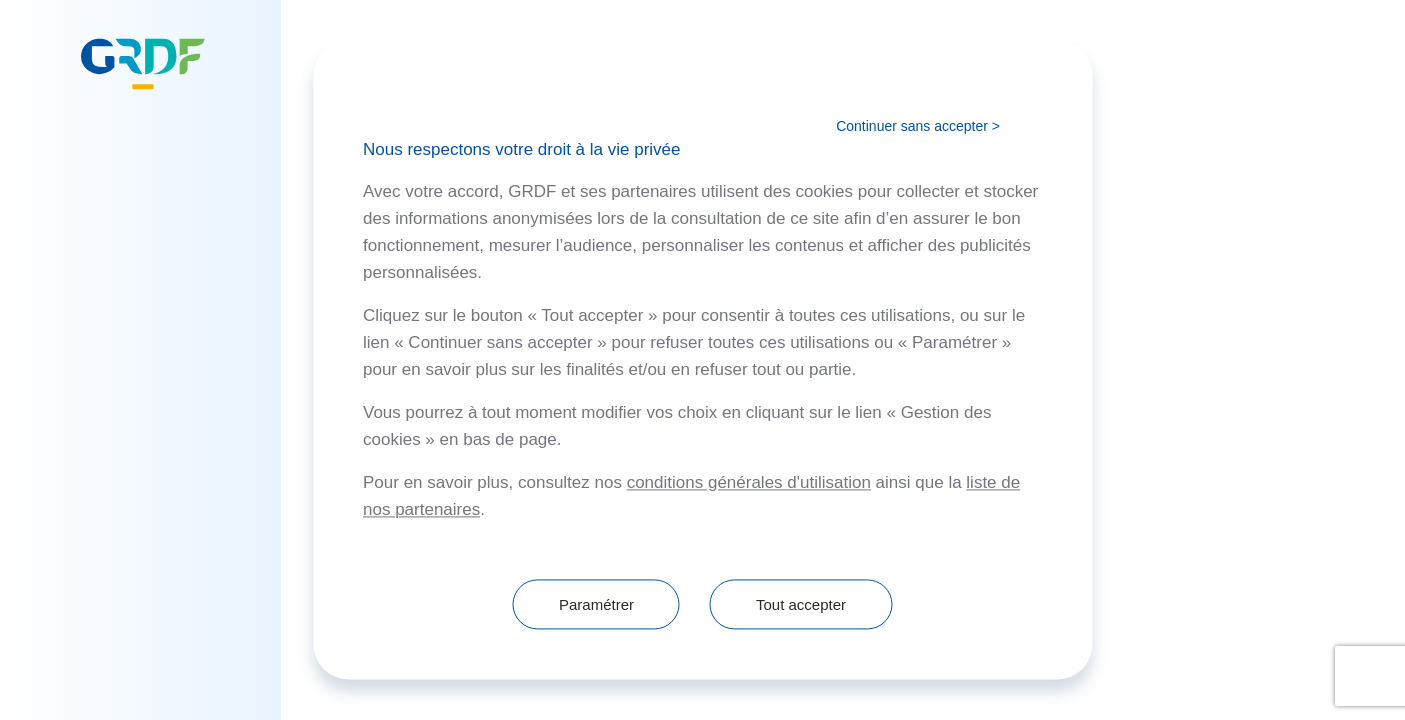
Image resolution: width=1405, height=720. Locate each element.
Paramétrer (596, 604)
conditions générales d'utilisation (749, 483)
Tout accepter (801, 604)
